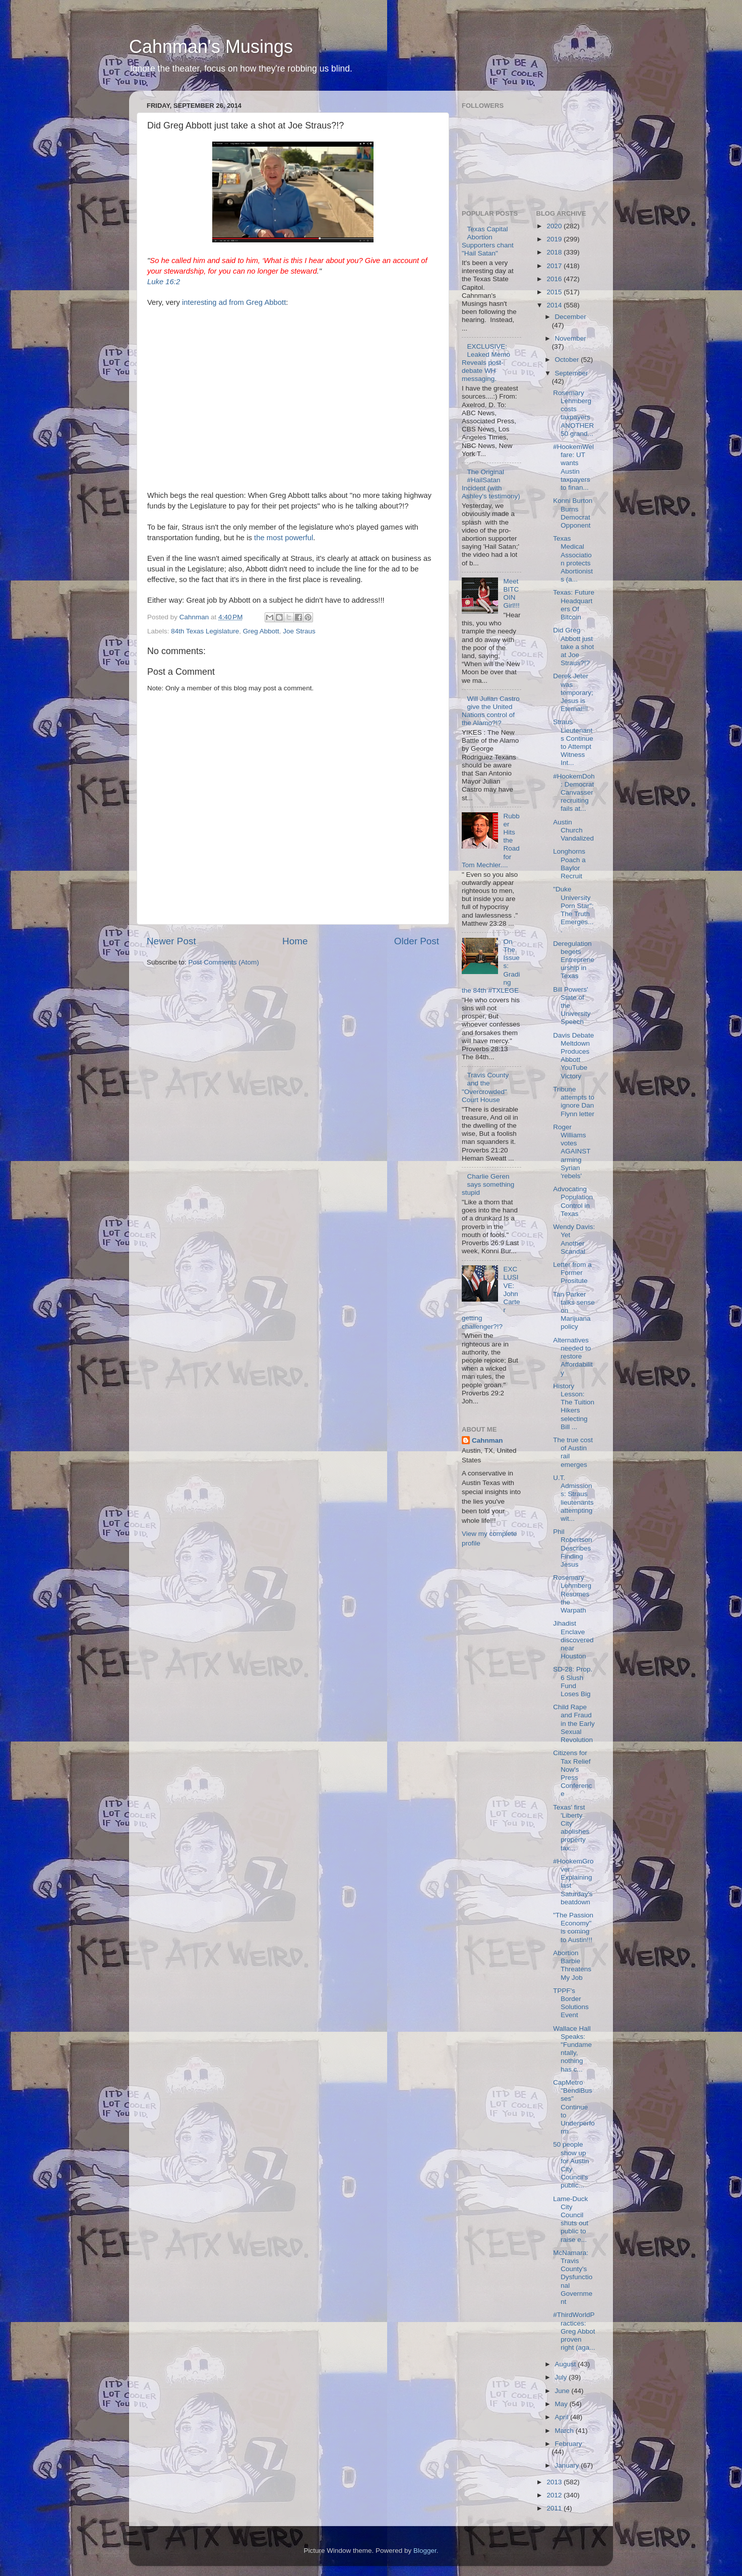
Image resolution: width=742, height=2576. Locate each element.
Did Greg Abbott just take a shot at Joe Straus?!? (573, 646)
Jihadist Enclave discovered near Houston (573, 1640)
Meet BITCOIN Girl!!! (511, 593)
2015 (555, 292)
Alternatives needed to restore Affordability (573, 1356)
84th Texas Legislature (205, 631)
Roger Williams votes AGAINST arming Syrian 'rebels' (571, 1151)
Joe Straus (299, 631)
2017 (555, 266)
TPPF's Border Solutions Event (571, 2003)
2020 (555, 226)
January (568, 2465)
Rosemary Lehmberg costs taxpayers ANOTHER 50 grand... (573, 413)
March (565, 2430)
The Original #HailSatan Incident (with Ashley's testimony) (491, 484)
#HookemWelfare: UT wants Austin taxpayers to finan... (573, 467)
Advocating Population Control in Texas (573, 1201)
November (570, 338)
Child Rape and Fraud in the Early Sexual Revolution (574, 1723)
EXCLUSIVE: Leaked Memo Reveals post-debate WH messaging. (486, 363)
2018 (555, 252)
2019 (555, 239)
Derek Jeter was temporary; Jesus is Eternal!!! (573, 692)
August (566, 2364)
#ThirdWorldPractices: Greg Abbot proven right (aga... (574, 2331)
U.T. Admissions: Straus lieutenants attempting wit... (573, 1498)
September (571, 373)
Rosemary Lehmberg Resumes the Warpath (572, 1594)
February (568, 2444)
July (562, 2377)
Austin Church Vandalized (573, 830)
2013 (555, 2482)
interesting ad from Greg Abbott (234, 302)
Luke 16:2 (163, 282)
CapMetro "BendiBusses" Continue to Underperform (574, 2107)
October (568, 359)
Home (294, 941)
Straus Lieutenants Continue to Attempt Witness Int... (573, 742)
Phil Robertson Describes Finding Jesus (572, 1548)
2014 (555, 305)
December (570, 316)
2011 (555, 2508)
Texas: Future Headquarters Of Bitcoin (573, 605)
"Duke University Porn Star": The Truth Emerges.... (573, 909)
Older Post (416, 941)
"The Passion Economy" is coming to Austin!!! (573, 1927)
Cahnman (487, 1440)
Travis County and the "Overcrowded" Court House (485, 1087)
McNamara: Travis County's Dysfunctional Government (572, 2277)
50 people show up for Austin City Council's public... (571, 2165)
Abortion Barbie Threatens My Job (572, 1965)
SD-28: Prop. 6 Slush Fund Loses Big (572, 1681)
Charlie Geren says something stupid (488, 1184)
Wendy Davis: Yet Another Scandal (574, 1239)
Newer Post (171, 941)
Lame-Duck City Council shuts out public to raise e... (570, 2219)
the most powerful (283, 538)
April (563, 2417)
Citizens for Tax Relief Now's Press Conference (572, 1773)
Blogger (425, 2550)
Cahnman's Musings (211, 46)
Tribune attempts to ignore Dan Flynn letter (573, 1101)
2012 (555, 2495)
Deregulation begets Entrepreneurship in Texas (573, 960)
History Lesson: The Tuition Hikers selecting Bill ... (573, 1406)
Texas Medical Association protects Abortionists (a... (573, 559)
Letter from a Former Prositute (572, 1272)
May (562, 2404)
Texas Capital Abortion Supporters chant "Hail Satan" (488, 241)
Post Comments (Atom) (224, 962)
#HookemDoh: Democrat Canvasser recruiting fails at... (574, 792)
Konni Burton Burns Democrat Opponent (572, 513)
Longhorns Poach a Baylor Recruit (569, 864)
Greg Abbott (261, 631)
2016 (555, 279)
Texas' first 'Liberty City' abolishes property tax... (571, 1828)
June (563, 2391)
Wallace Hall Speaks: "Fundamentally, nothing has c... (572, 2049)
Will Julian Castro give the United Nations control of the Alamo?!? (491, 711)
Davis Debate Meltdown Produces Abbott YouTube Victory (573, 1056)
